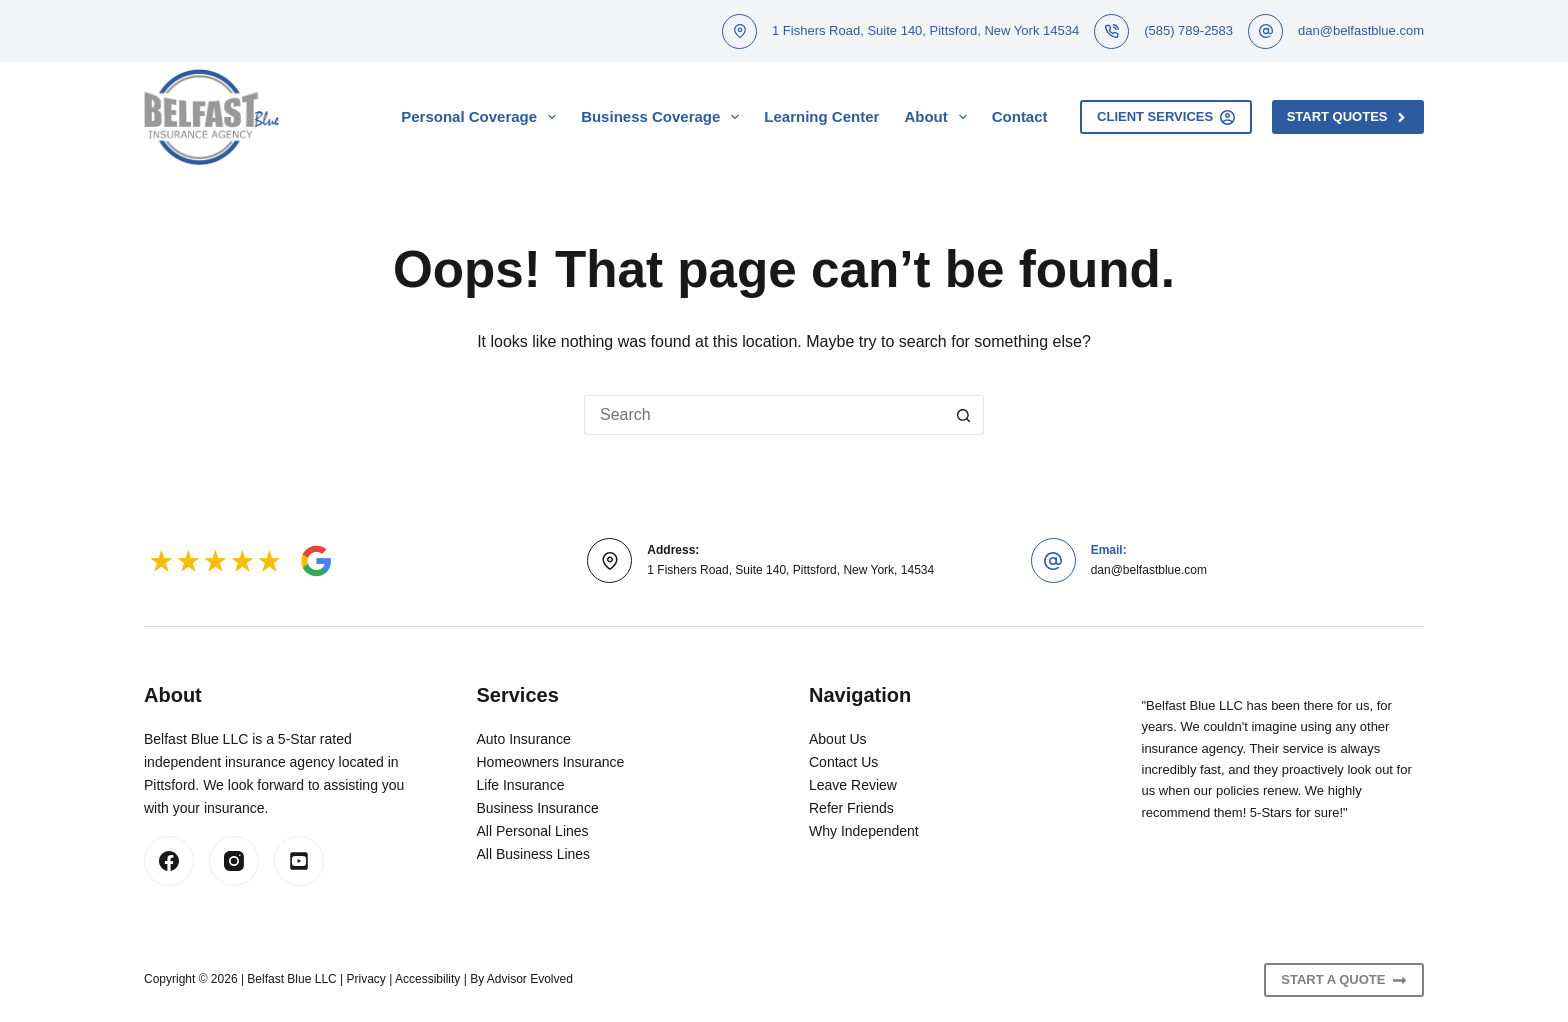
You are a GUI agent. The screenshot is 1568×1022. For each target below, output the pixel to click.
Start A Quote (1344, 980)
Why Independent (864, 831)
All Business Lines (534, 854)
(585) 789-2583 (1188, 30)
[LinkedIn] (299, 861)
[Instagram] (234, 861)
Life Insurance (521, 785)
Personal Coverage (482, 117)
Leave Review (853, 785)
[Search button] (964, 415)
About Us (838, 739)
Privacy (366, 979)
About (939, 117)
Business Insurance (538, 808)
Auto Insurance (524, 739)
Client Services (1166, 117)
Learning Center (821, 116)
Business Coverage (664, 117)
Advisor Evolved (530, 979)
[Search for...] (764, 415)
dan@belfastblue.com (1361, 30)
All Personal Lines (533, 831)
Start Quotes (1348, 117)
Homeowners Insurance (551, 762)
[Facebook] (169, 861)
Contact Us (843, 762)
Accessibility (427, 979)
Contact (1020, 116)
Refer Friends (851, 808)
